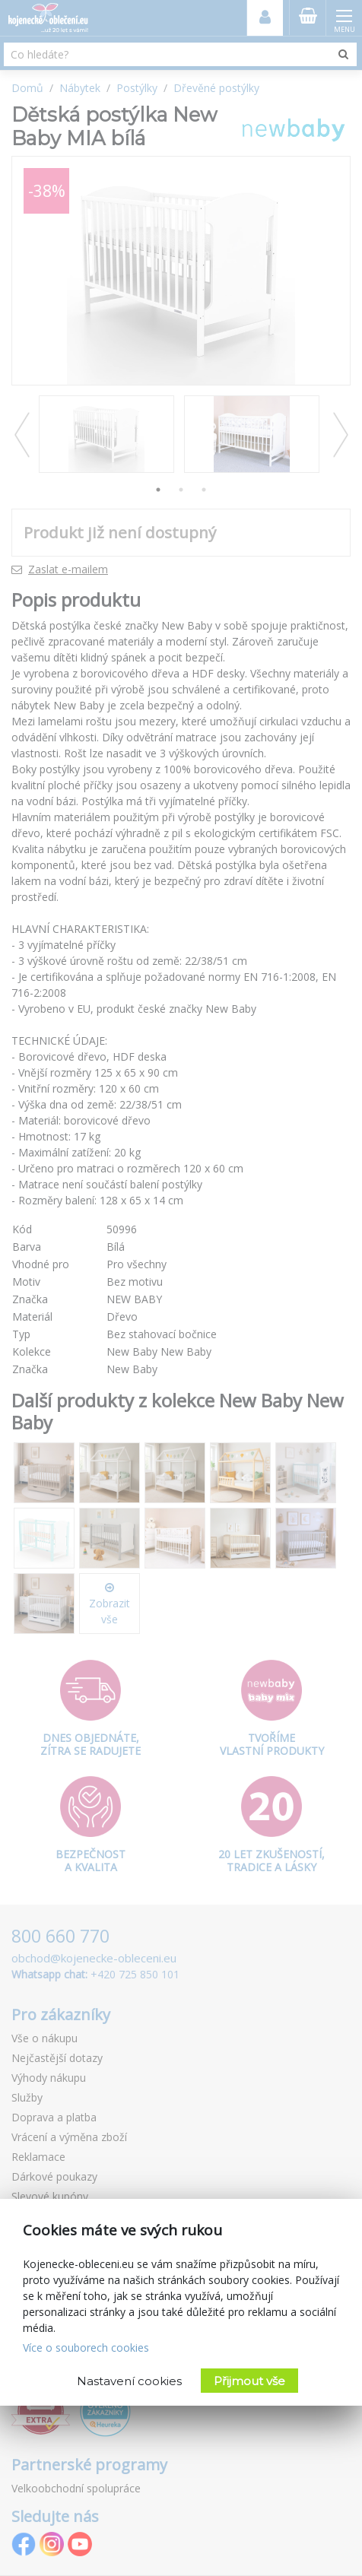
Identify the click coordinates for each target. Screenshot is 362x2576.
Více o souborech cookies (86, 2347)
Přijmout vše (249, 2381)
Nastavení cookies (129, 2381)
